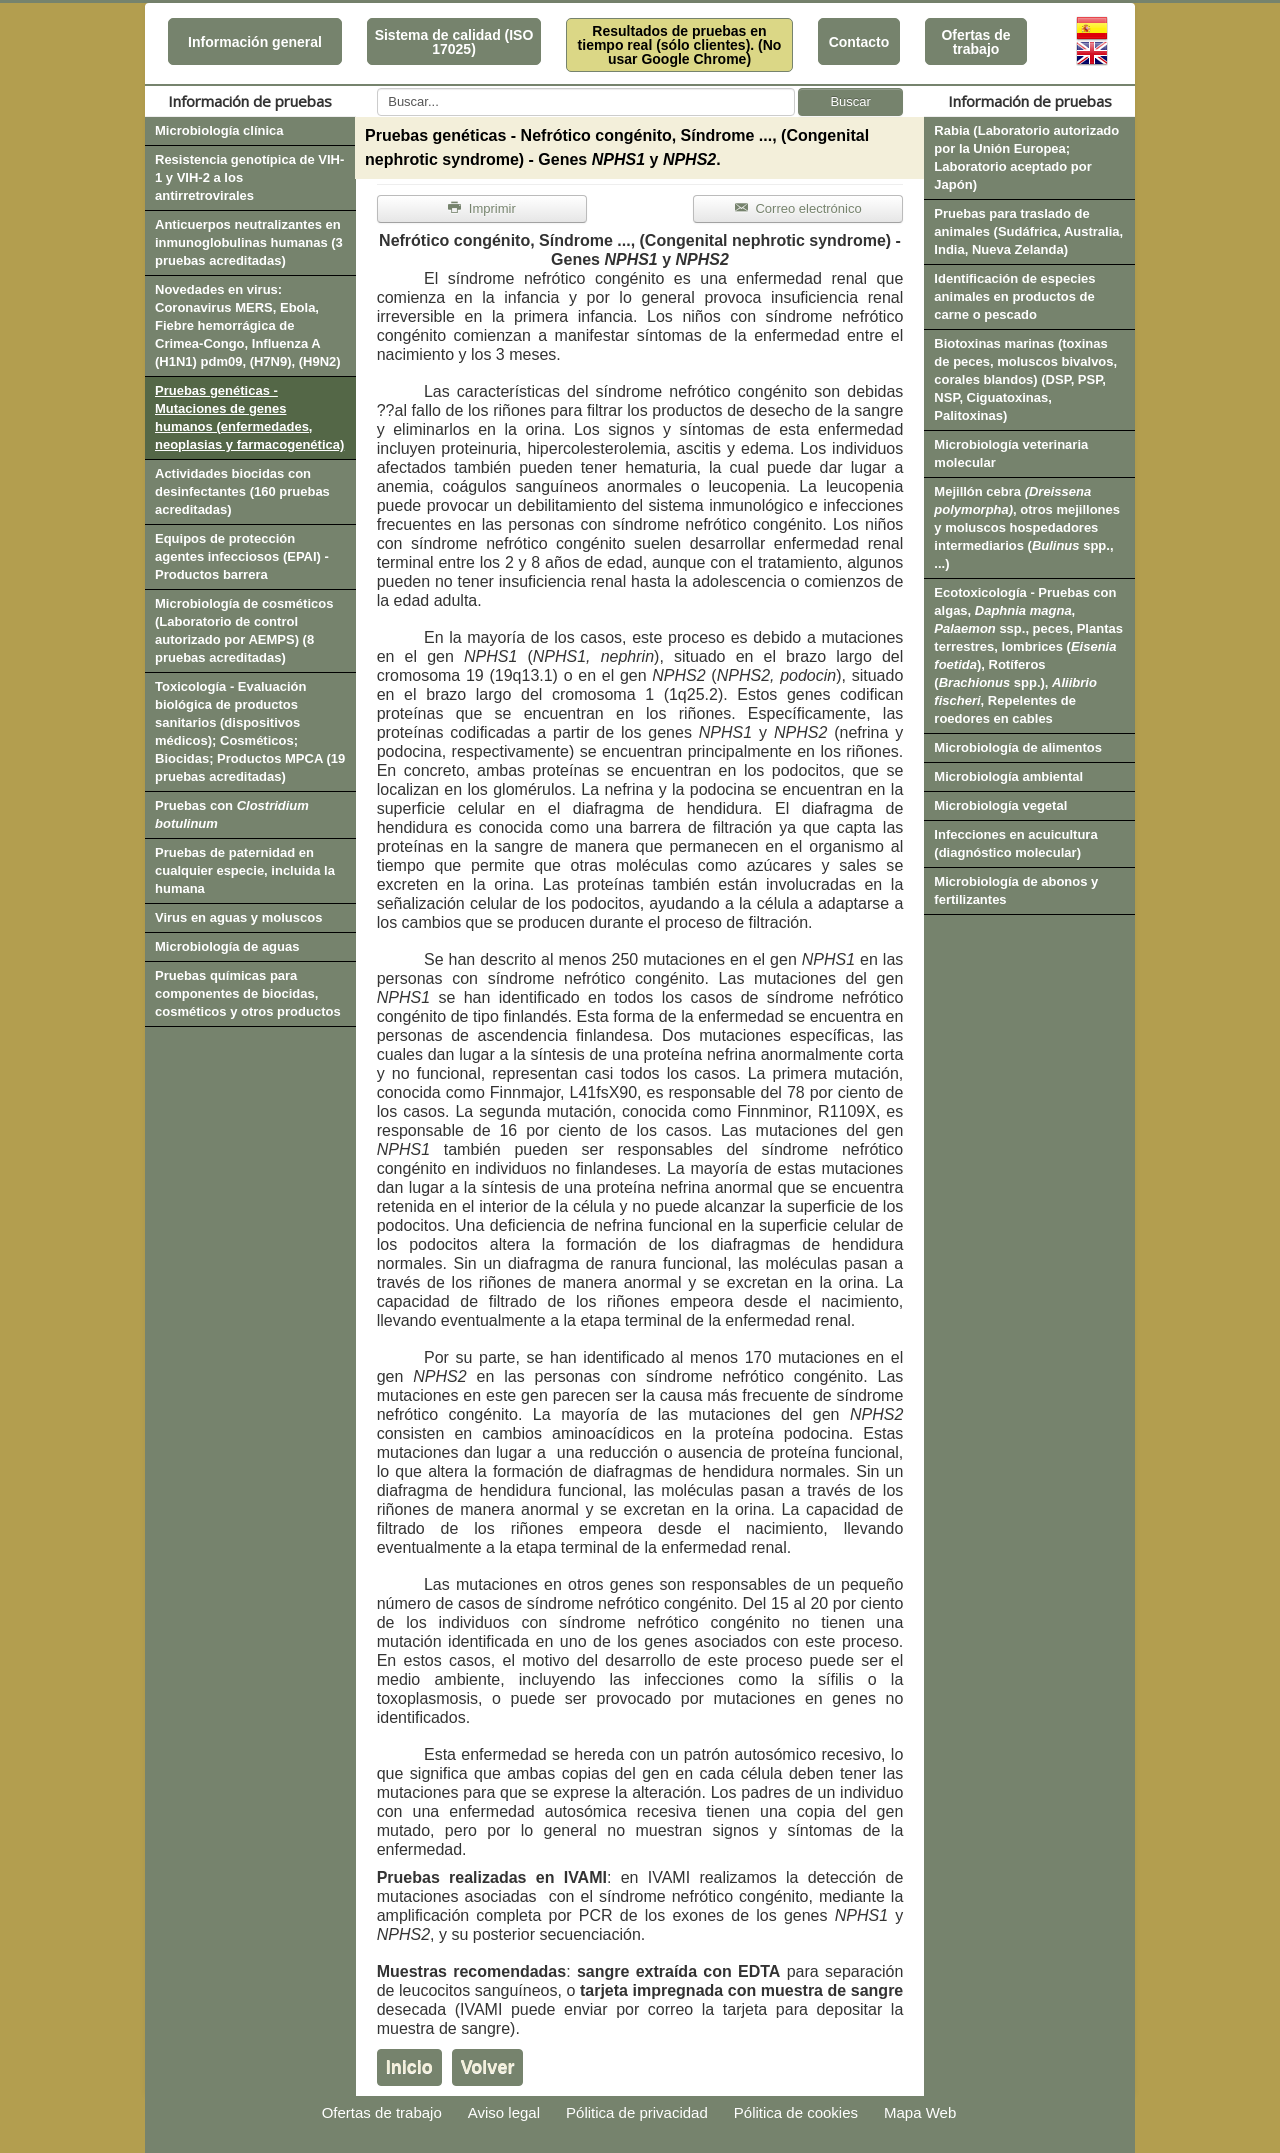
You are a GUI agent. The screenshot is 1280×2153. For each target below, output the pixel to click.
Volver (488, 2067)
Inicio (409, 2067)
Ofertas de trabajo (975, 42)
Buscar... (377, 88)
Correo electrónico (798, 208)
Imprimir (482, 208)
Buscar (850, 101)
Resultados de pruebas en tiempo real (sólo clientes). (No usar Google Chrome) (680, 45)
